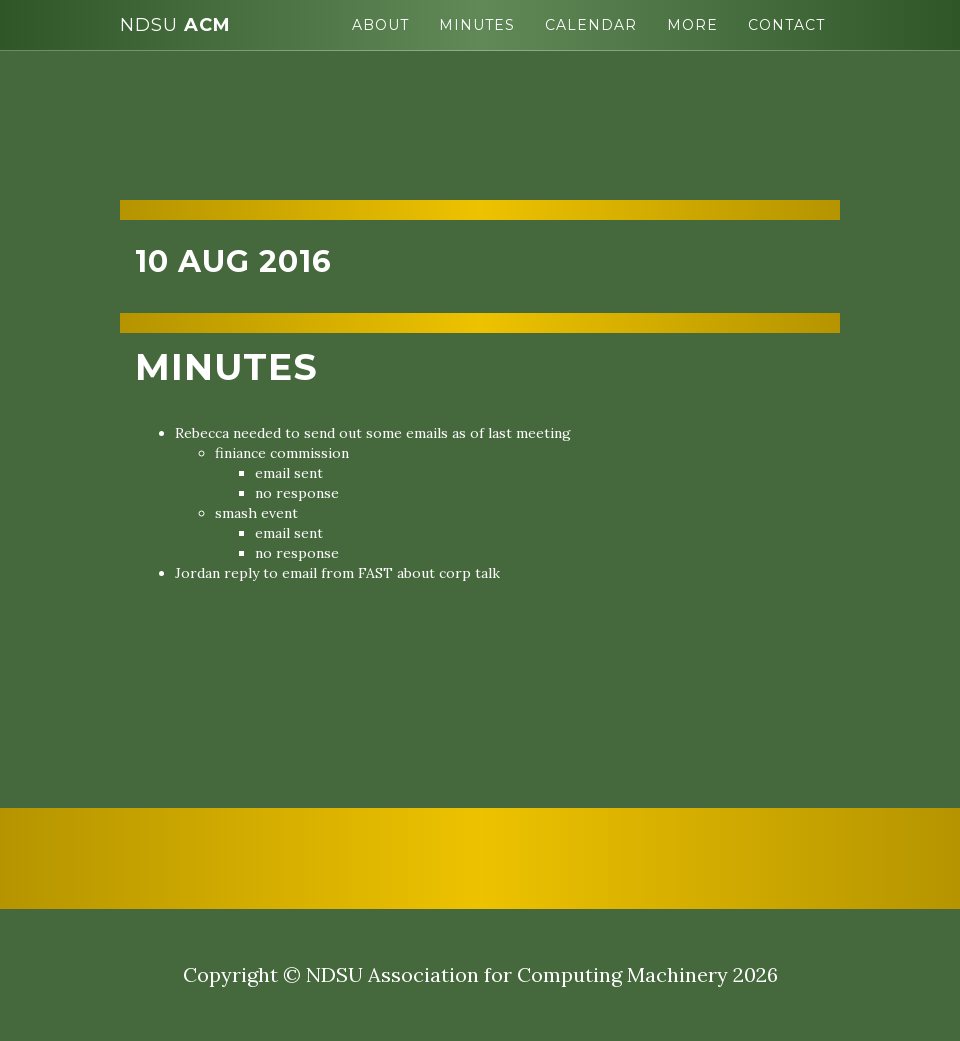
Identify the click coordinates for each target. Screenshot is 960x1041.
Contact (786, 25)
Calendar (591, 25)
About (380, 25)
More (692, 25)
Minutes (477, 25)
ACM (175, 25)
